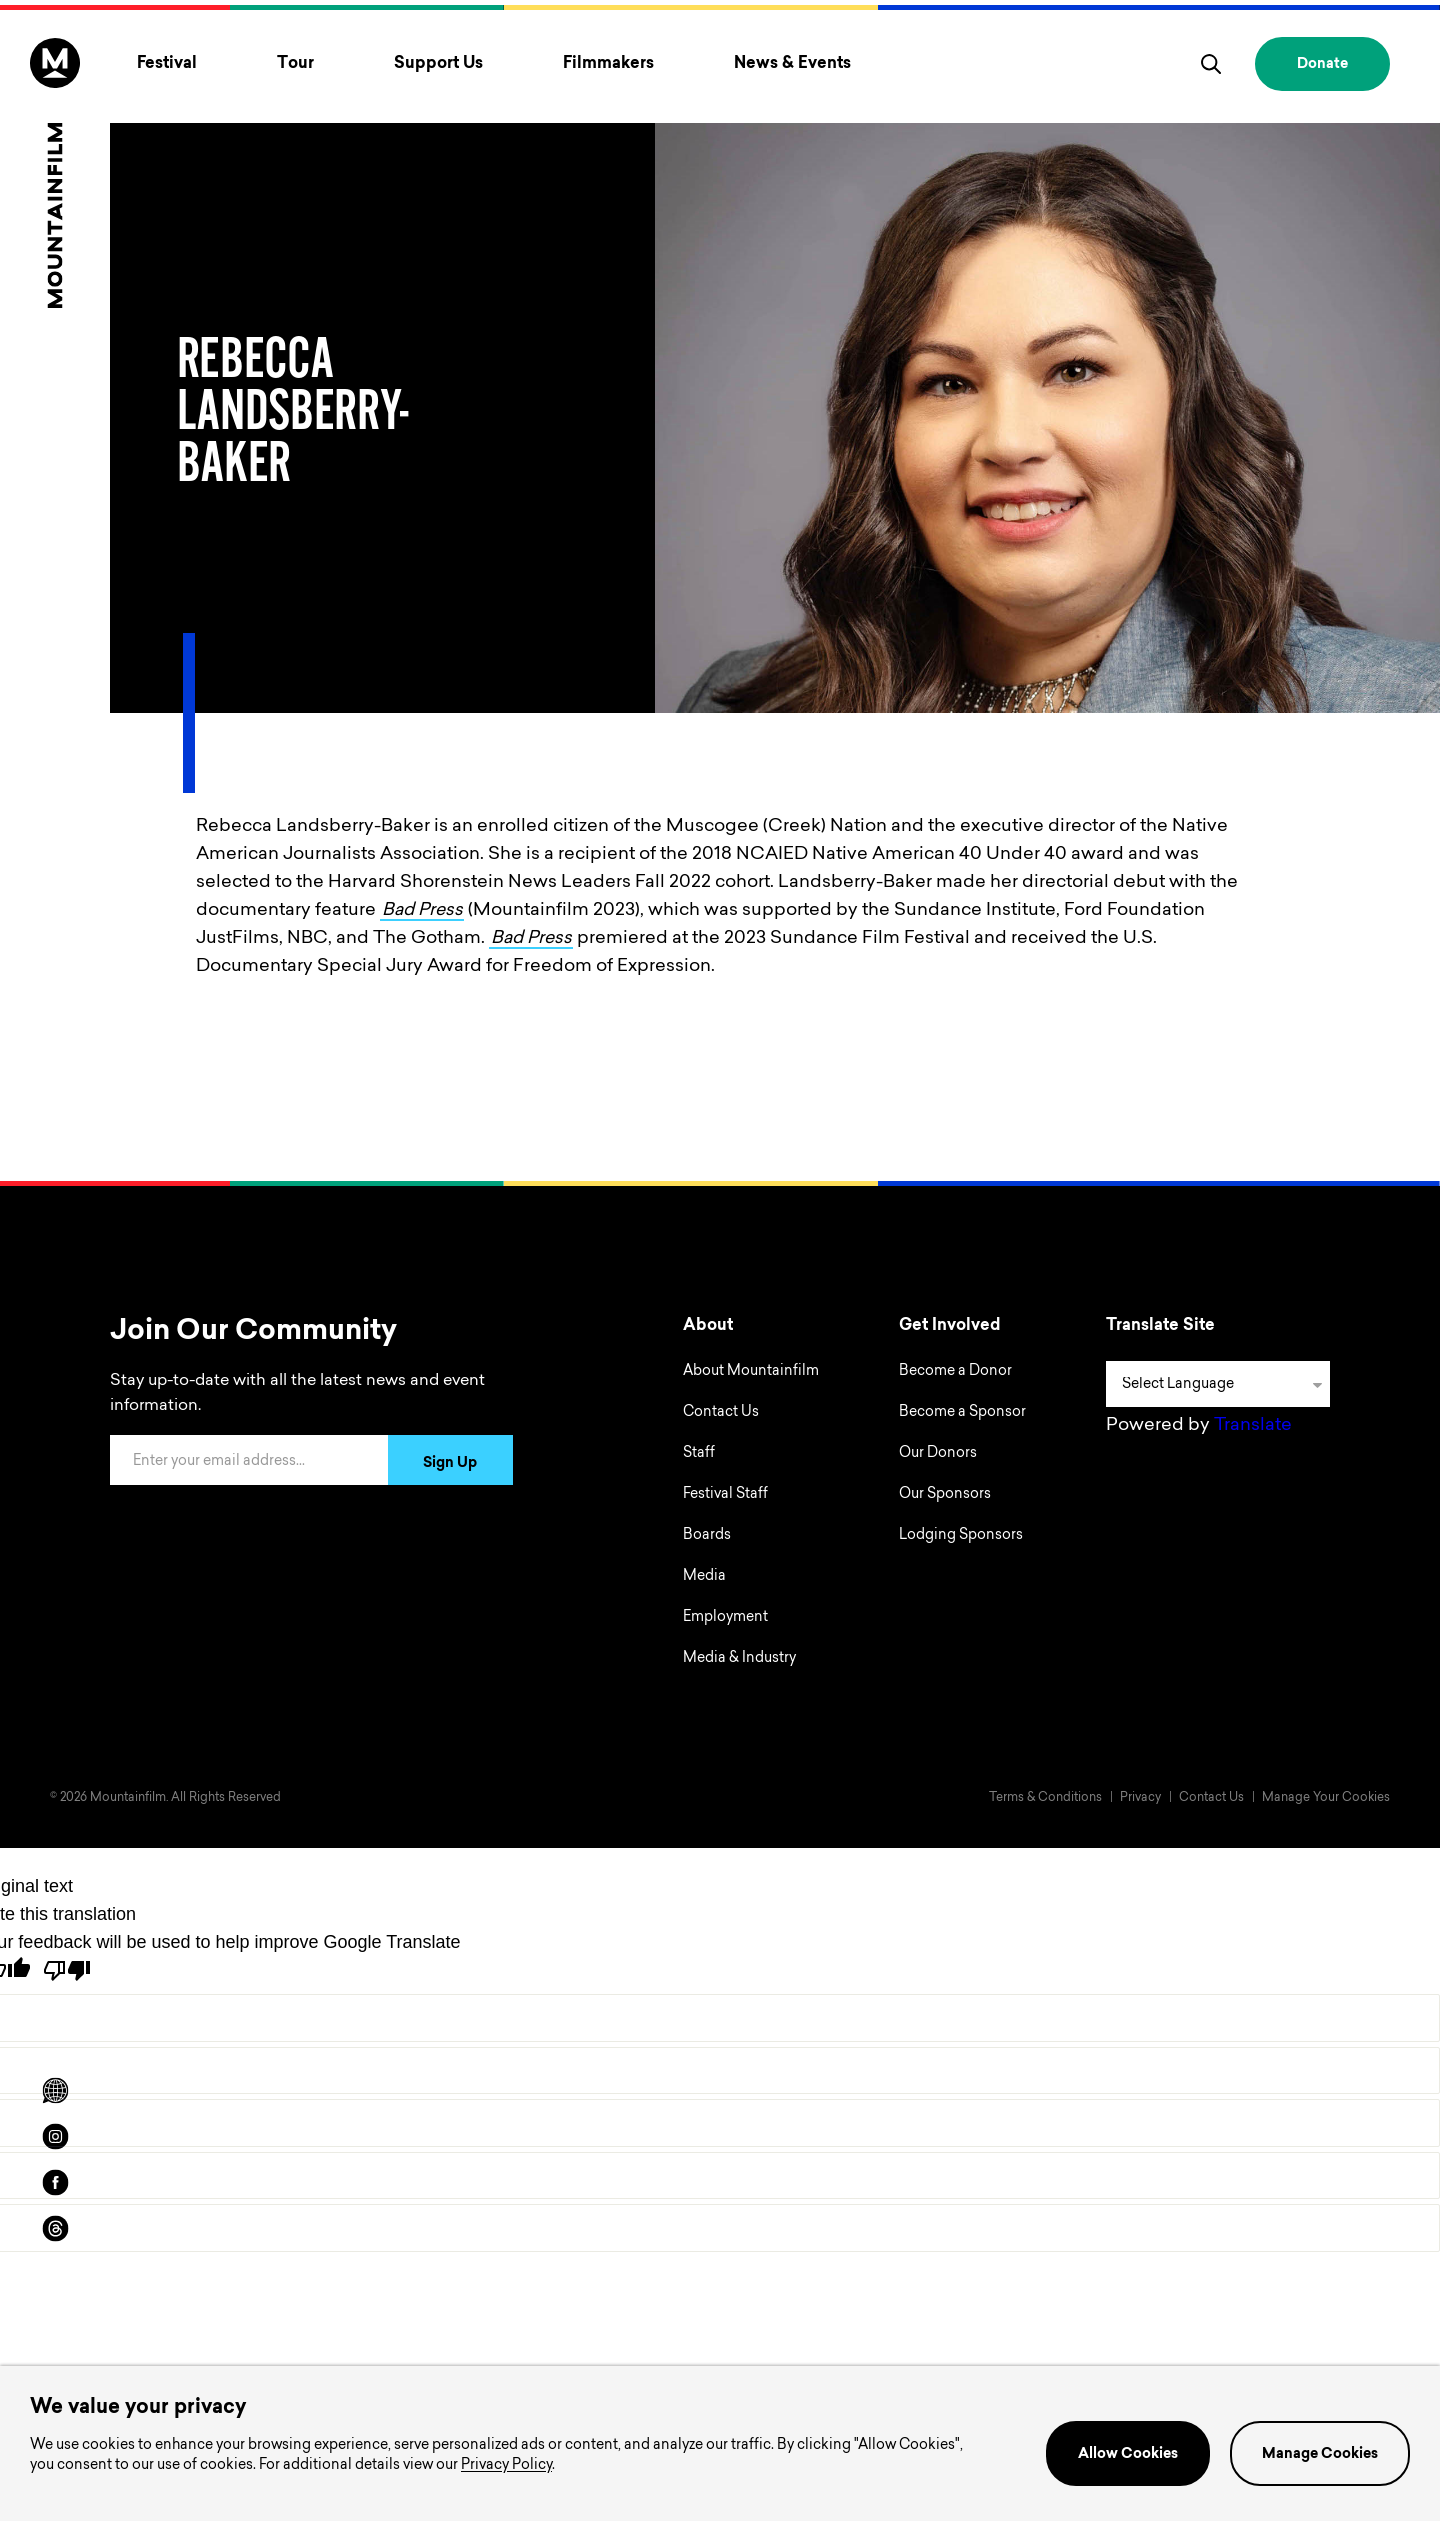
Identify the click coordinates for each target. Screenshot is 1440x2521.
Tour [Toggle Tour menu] (295, 64)
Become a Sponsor (962, 1413)
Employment (725, 1618)
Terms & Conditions (1045, 1798)
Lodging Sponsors (961, 1536)
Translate (1253, 1426)
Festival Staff (725, 1495)
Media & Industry (739, 1659)
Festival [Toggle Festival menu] (167, 64)
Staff (699, 1454)
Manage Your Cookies (1326, 1798)
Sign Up (450, 1464)
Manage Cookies (1320, 2455)
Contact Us (721, 1413)
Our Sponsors (945, 1495)
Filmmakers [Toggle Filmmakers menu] (608, 64)
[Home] (55, 173)
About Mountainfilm (751, 1372)
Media (704, 1577)
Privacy (1140, 1798)
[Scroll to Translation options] (55, 2091)
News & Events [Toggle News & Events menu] (792, 64)
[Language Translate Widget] (1218, 1384)
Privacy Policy (506, 2466)
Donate (1322, 65)
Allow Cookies (1128, 2455)
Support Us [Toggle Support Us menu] (438, 64)
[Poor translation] (67, 1970)
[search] (1211, 64)
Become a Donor (955, 1372)
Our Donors (938, 1454)
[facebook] (55, 2183)
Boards (707, 1536)
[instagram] (55, 2137)
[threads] (55, 2229)
